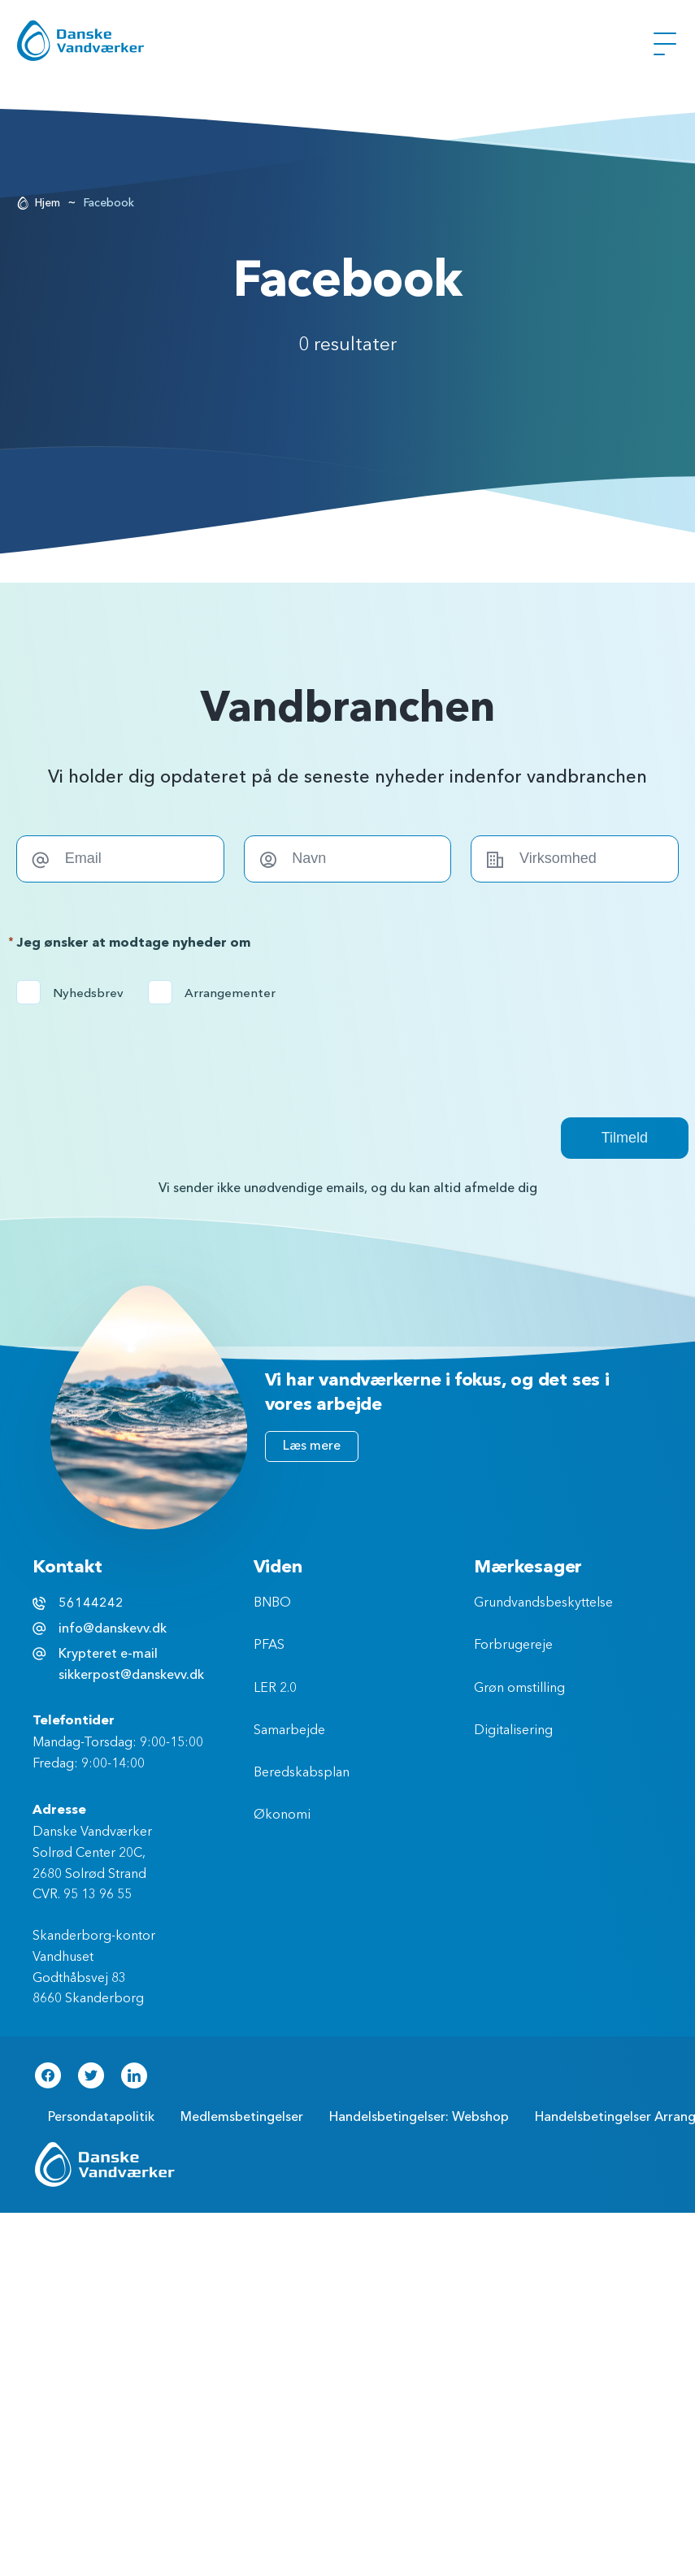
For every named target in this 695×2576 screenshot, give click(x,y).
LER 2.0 (275, 1688)
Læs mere (312, 1446)
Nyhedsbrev (75, 993)
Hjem (47, 202)
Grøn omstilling (519, 1688)
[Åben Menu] (665, 44)
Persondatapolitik (101, 2117)
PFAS (269, 1645)
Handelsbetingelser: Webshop (419, 2117)
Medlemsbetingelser (241, 2117)
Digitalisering (513, 1730)
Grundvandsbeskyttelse (543, 1603)
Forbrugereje (513, 1645)
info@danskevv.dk (113, 1628)
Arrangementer (217, 993)
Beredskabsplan (302, 1773)
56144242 (91, 1603)
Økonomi (282, 1815)
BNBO (272, 1603)
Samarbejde (289, 1730)
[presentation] (139, 1051)
